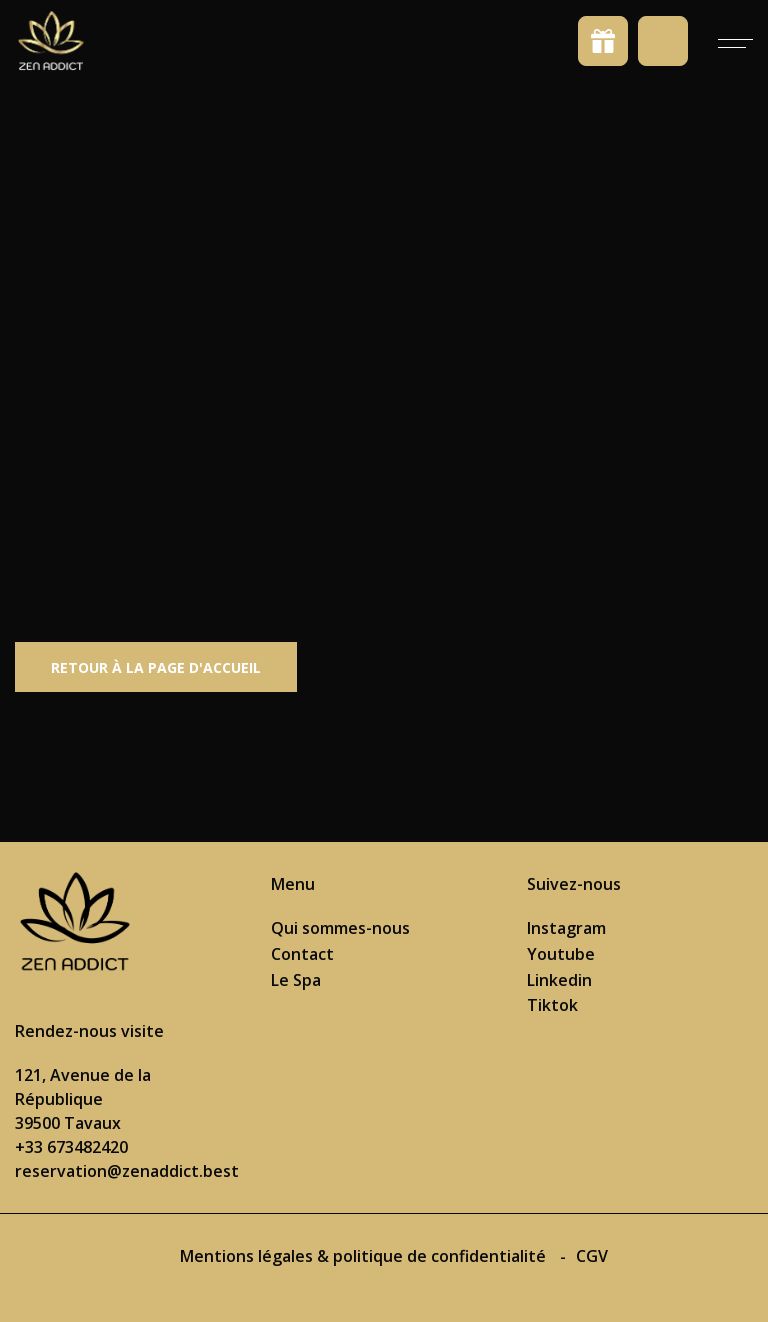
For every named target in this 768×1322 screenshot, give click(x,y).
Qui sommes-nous (340, 928)
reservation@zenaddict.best (127, 1171)
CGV (592, 1256)
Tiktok (552, 1005)
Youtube (561, 954)
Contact (302, 954)
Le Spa (296, 980)
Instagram (566, 928)
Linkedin (559, 980)
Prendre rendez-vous (663, 41)
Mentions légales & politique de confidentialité (365, 1256)
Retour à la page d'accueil (156, 667)
